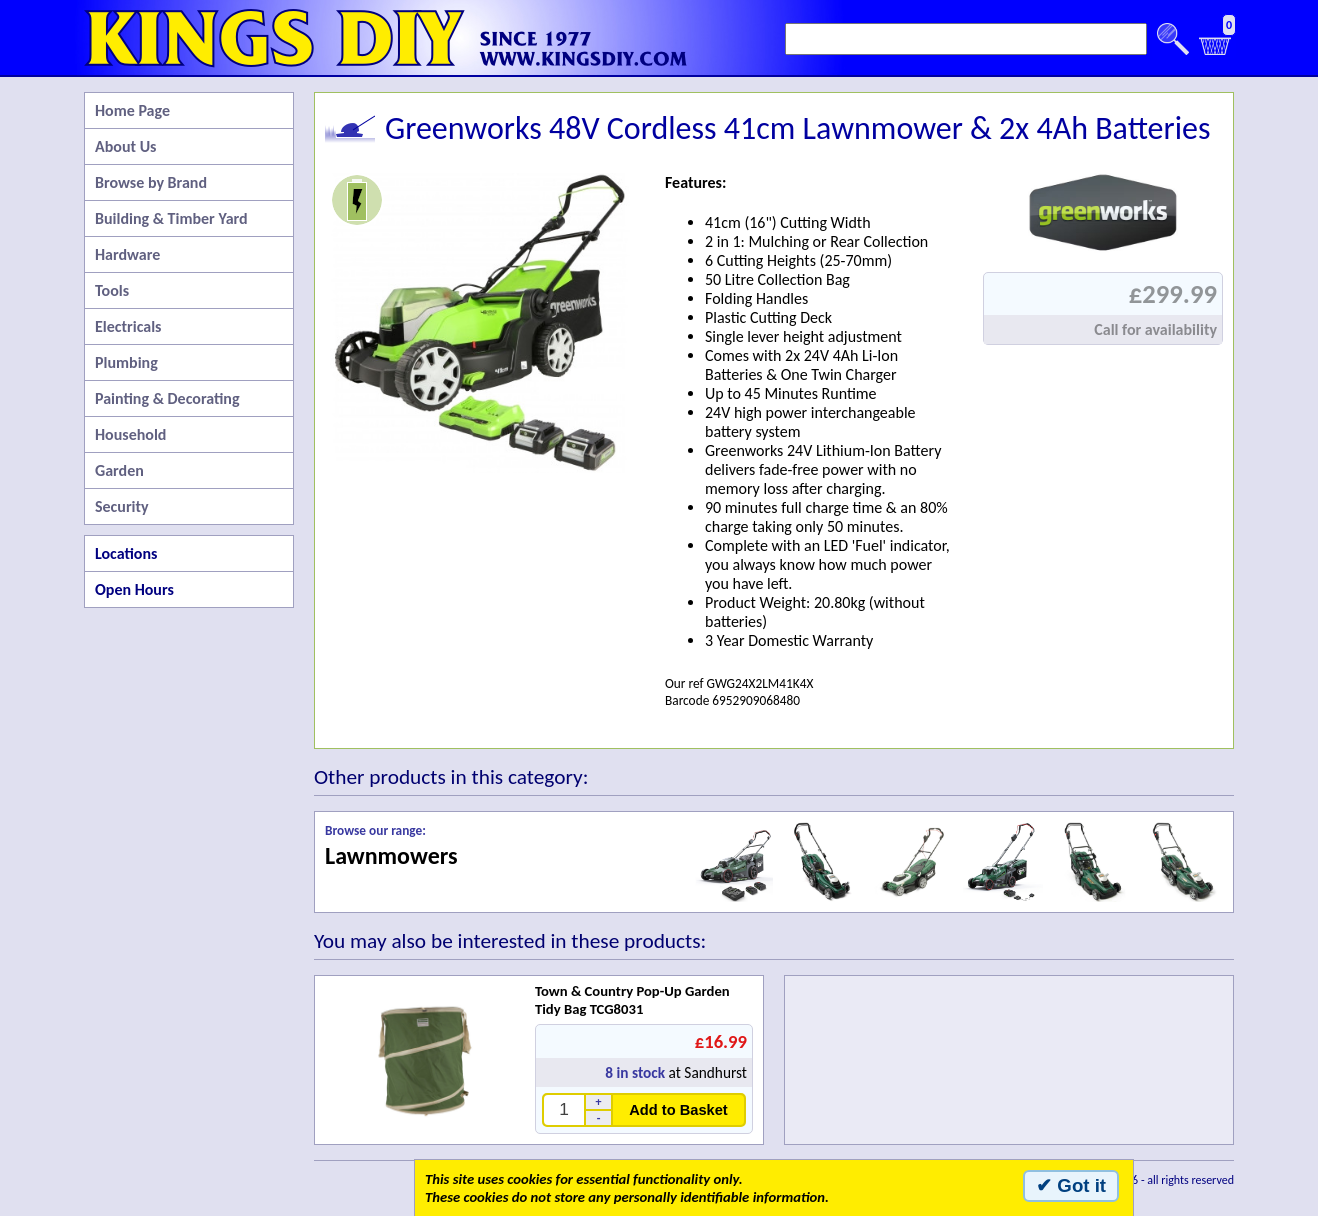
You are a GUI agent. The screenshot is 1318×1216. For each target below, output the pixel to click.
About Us (125, 146)
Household (130, 434)
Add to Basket (678, 1110)
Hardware (127, 254)
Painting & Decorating (167, 398)
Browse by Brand (151, 182)
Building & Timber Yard (171, 218)
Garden (119, 470)
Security (122, 506)
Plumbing (126, 362)
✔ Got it (1071, 1185)
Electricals (128, 326)
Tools (112, 290)
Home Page (132, 110)
